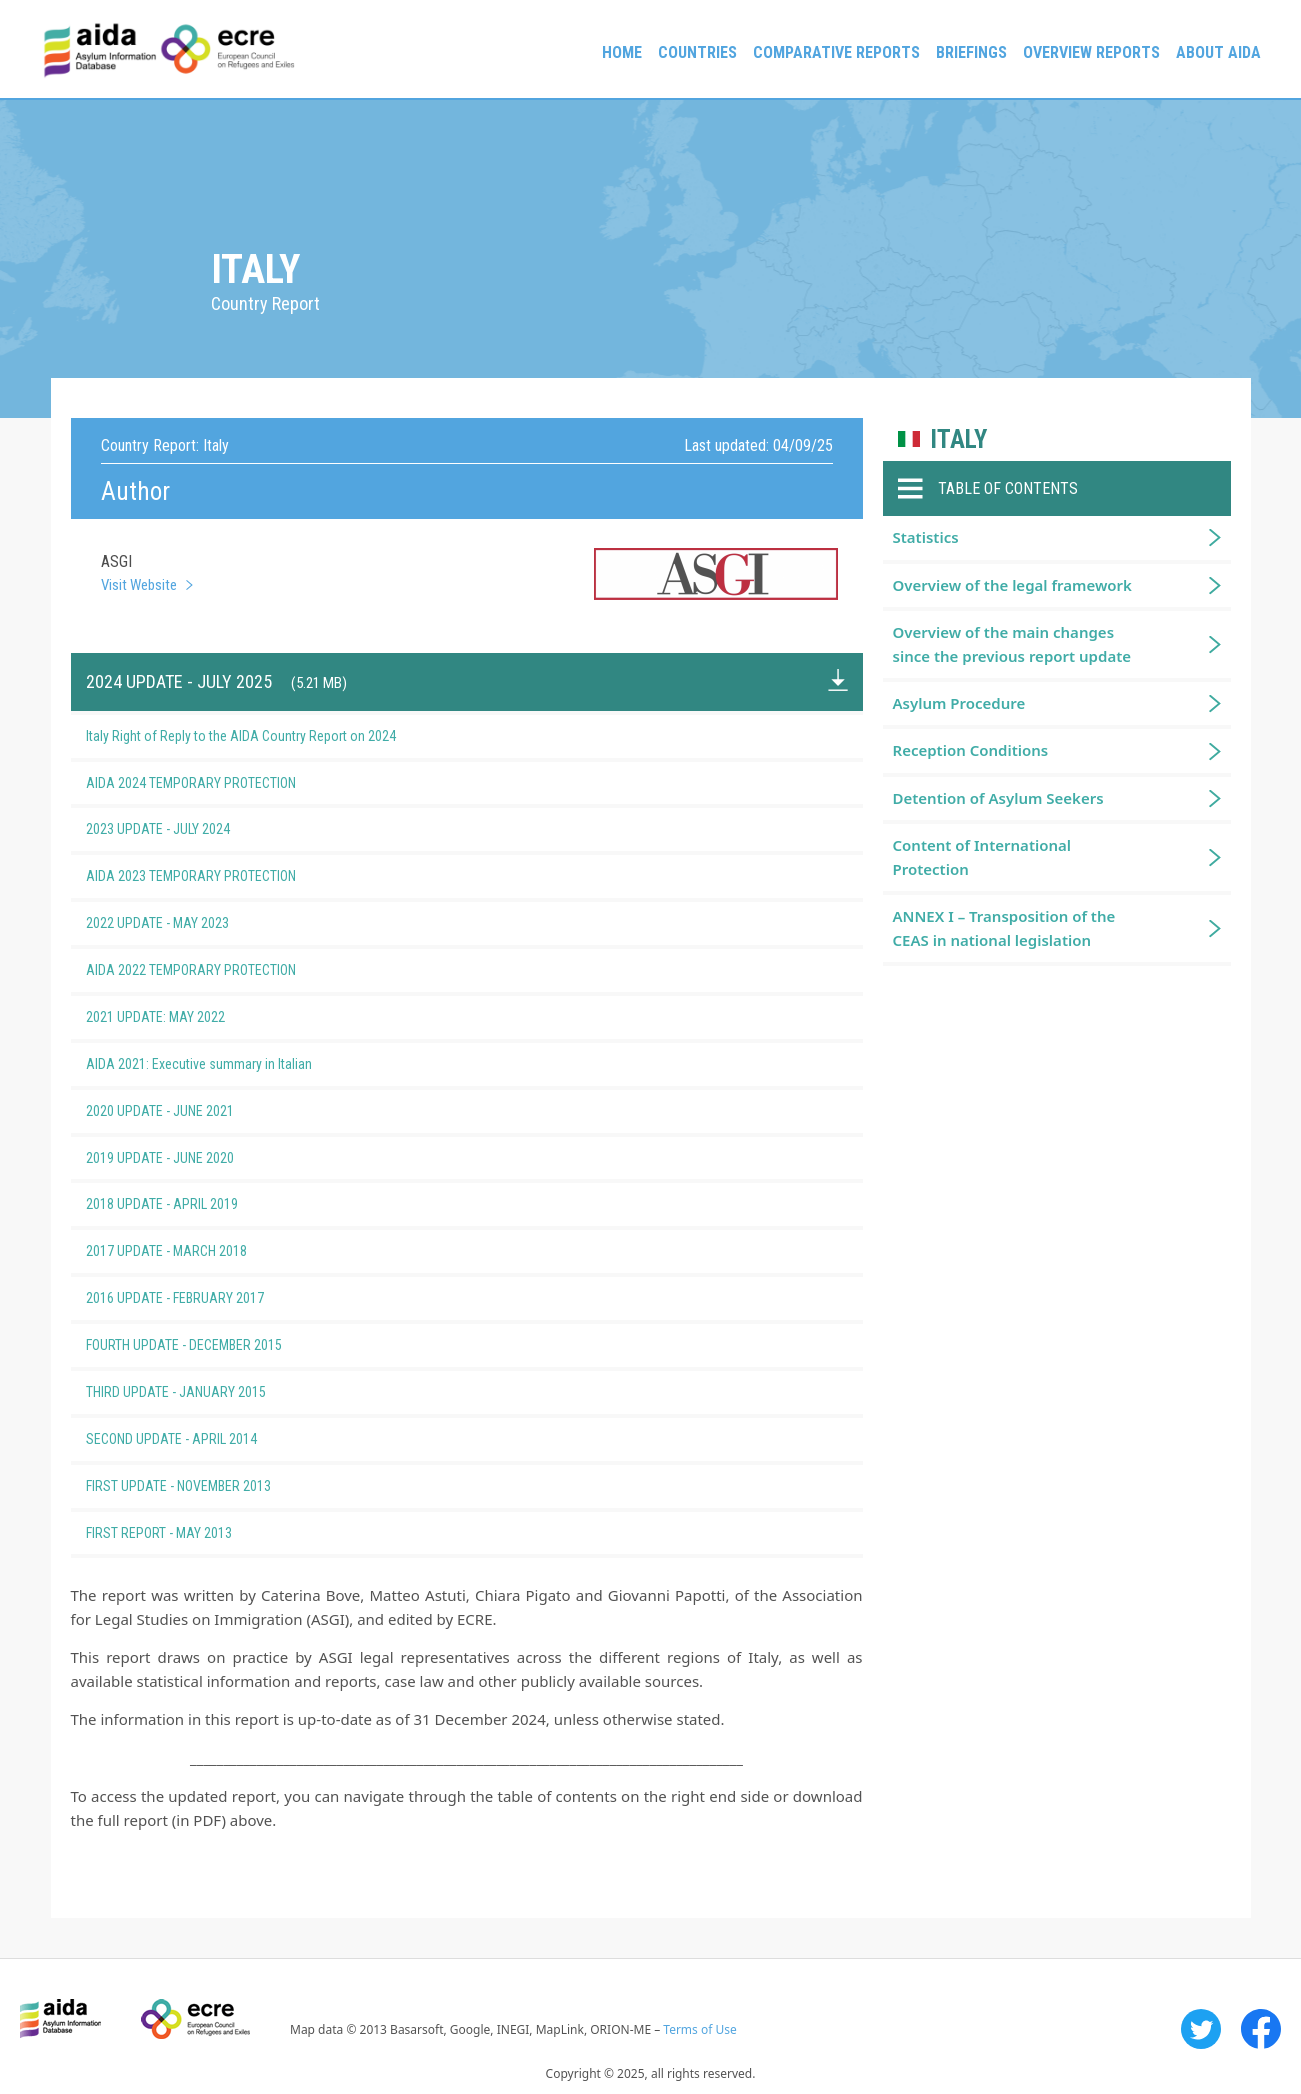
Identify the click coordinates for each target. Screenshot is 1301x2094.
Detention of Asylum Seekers (998, 798)
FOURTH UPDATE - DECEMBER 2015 (217, 1345)
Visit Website (139, 585)
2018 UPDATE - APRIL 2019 (195, 1204)
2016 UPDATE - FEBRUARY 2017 (208, 1298)
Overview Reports (1091, 52)
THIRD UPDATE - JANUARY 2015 (209, 1392)
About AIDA (1218, 52)
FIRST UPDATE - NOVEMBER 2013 (211, 1486)
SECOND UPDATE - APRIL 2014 (204, 1439)
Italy (958, 439)
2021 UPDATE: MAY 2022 (188, 1017)
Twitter (1201, 2029)
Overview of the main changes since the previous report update (1012, 643)
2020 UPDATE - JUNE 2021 (193, 1111)
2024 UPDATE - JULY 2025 (216, 681)
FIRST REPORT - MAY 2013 (192, 1533)
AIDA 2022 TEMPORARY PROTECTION (224, 970)
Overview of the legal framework (1012, 585)
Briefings (971, 52)
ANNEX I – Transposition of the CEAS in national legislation (1004, 927)
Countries (697, 52)
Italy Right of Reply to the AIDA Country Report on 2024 (274, 736)
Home (622, 52)
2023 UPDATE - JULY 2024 (191, 829)
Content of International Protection (982, 856)
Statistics (926, 537)
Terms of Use (699, 2029)
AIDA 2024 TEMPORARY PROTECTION (224, 783)
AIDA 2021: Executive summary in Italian (232, 1064)
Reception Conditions (971, 750)
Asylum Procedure (959, 703)
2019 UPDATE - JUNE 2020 (193, 1158)
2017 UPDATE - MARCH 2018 (199, 1251)
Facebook (1261, 2029)
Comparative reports (836, 52)
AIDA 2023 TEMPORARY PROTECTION (224, 876)
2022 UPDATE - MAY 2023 (190, 923)
